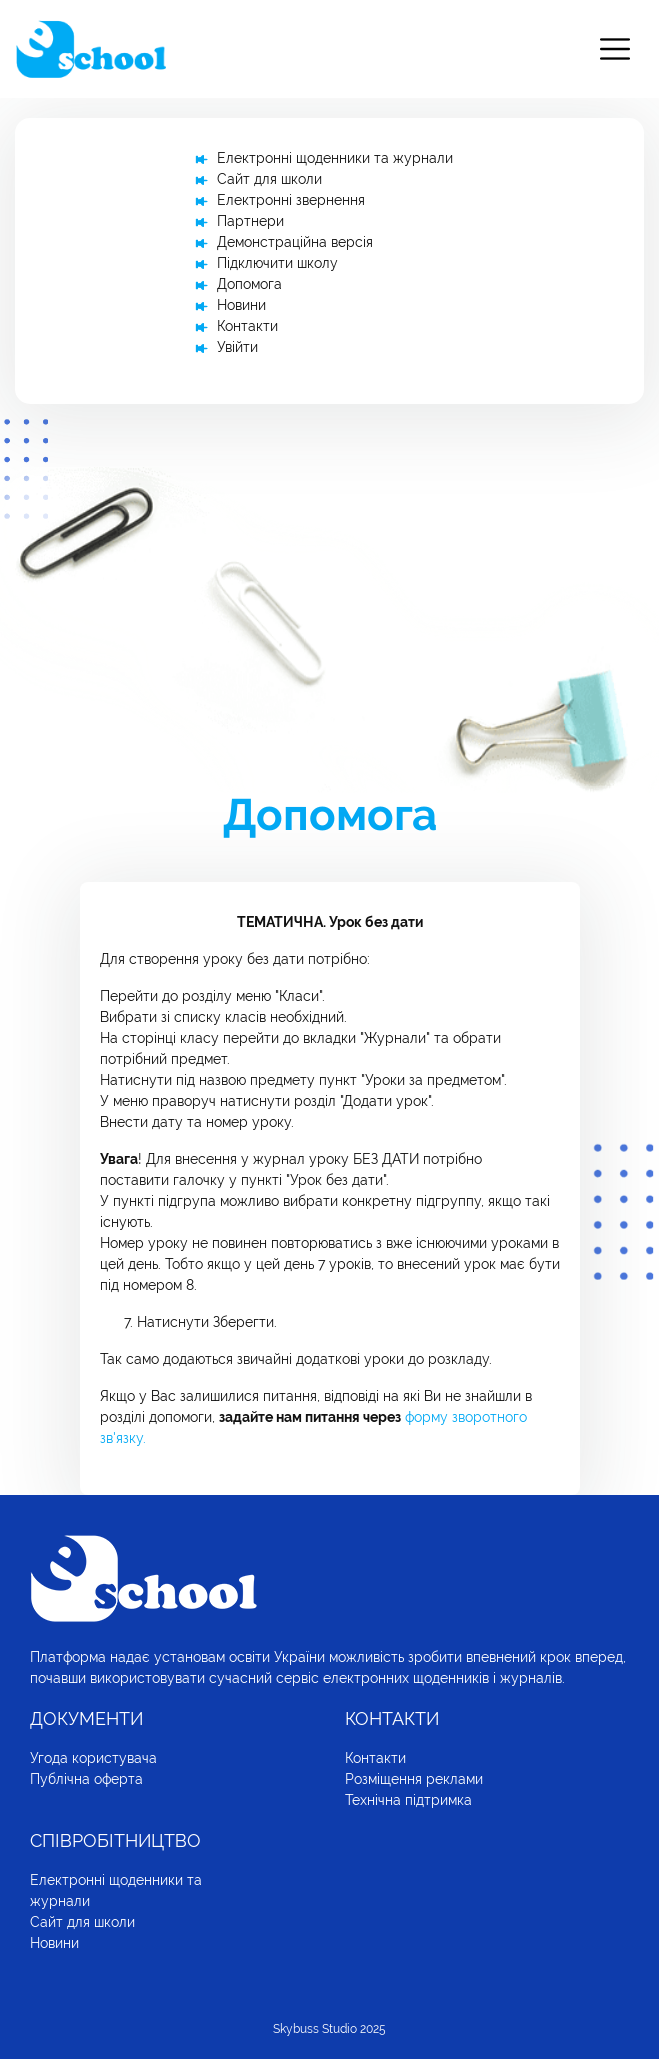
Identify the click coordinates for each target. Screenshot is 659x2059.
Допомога (249, 284)
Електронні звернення (291, 200)
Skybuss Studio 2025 (329, 2029)
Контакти (247, 326)
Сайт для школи (269, 179)
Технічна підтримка (408, 1800)
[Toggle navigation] (615, 49)
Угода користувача (93, 1758)
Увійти (237, 347)
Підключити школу (277, 263)
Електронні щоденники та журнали (335, 158)
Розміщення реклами (414, 1779)
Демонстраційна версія (295, 242)
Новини (241, 305)
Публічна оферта (86, 1779)
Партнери (250, 221)
